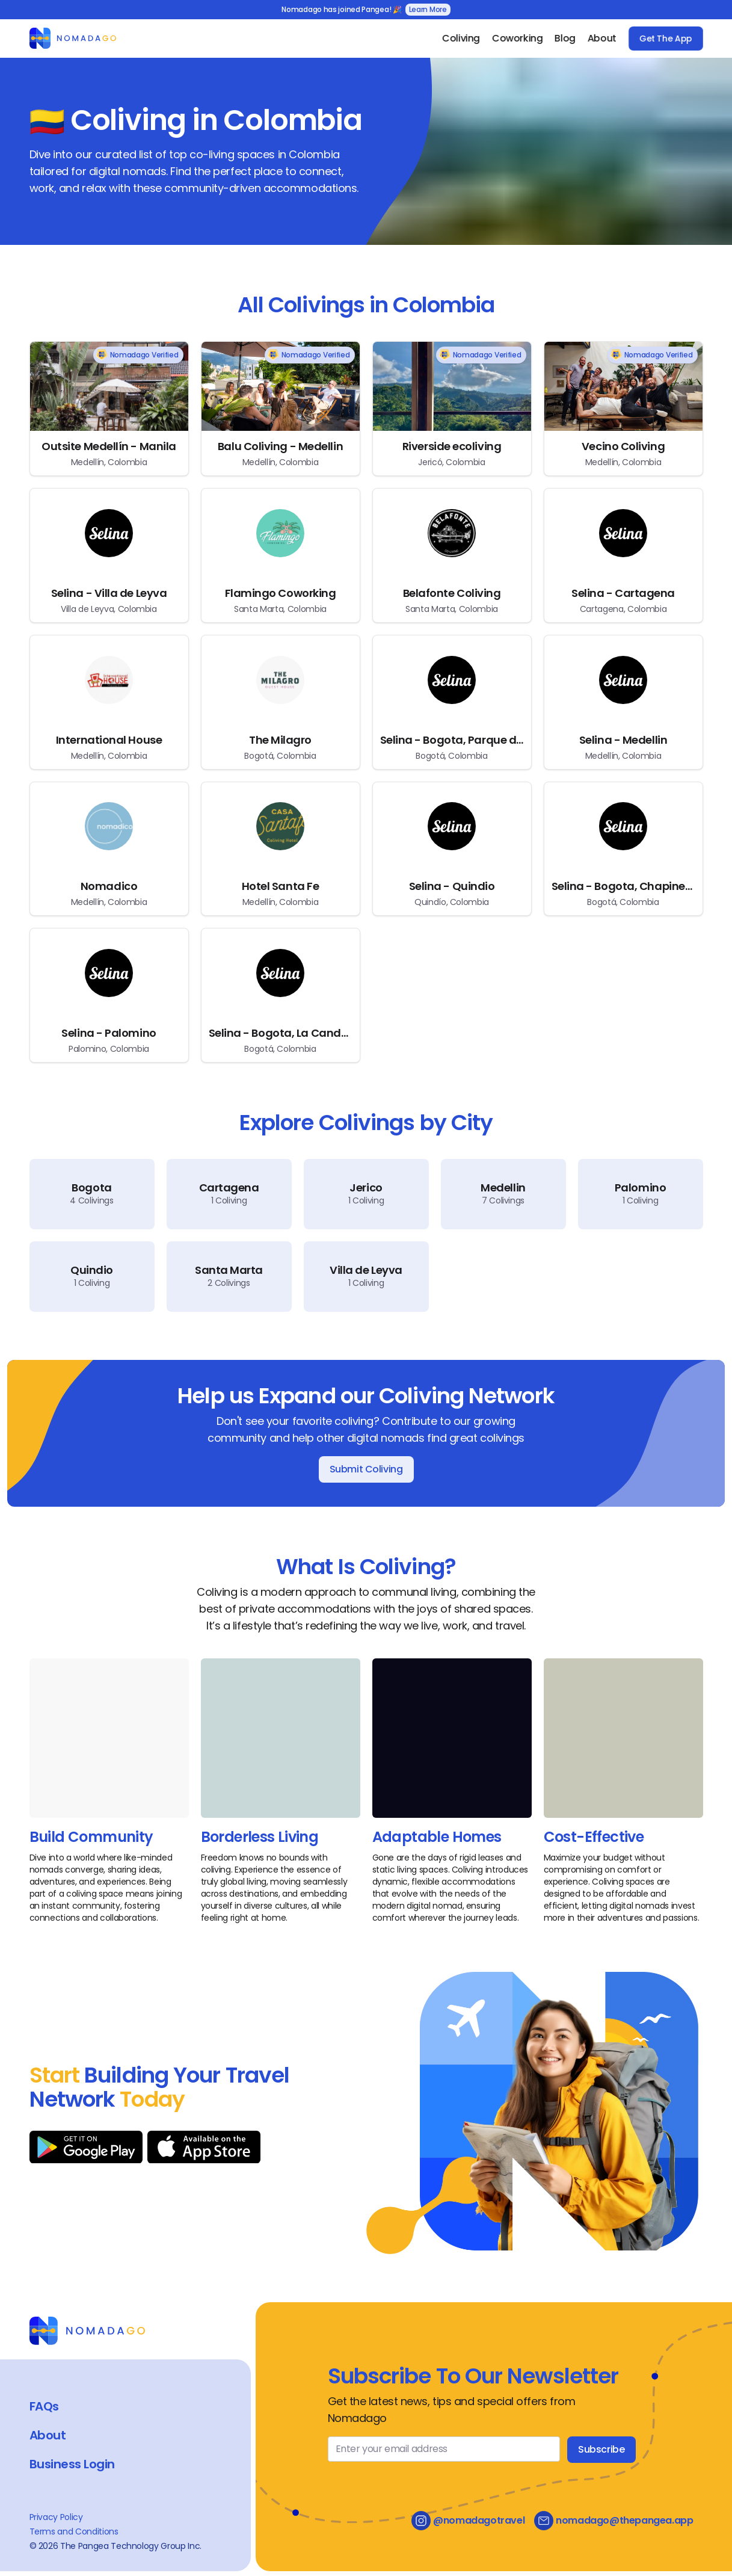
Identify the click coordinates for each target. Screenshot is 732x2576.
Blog (565, 38)
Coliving (461, 38)
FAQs (44, 2406)
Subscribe (601, 2449)
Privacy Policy (56, 2517)
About (601, 38)
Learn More (428, 9)
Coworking (517, 38)
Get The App (665, 38)
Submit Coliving (366, 1469)
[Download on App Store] (203, 2147)
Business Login (72, 2464)
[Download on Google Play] (86, 2147)
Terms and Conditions (73, 2531)
